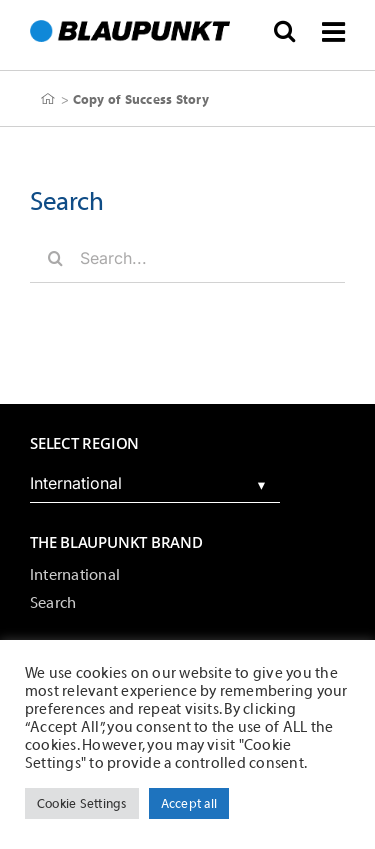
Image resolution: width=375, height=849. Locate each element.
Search (53, 603)
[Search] (55, 258)
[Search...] (187, 258)
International (75, 575)
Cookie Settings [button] (82, 803)
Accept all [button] (189, 803)
